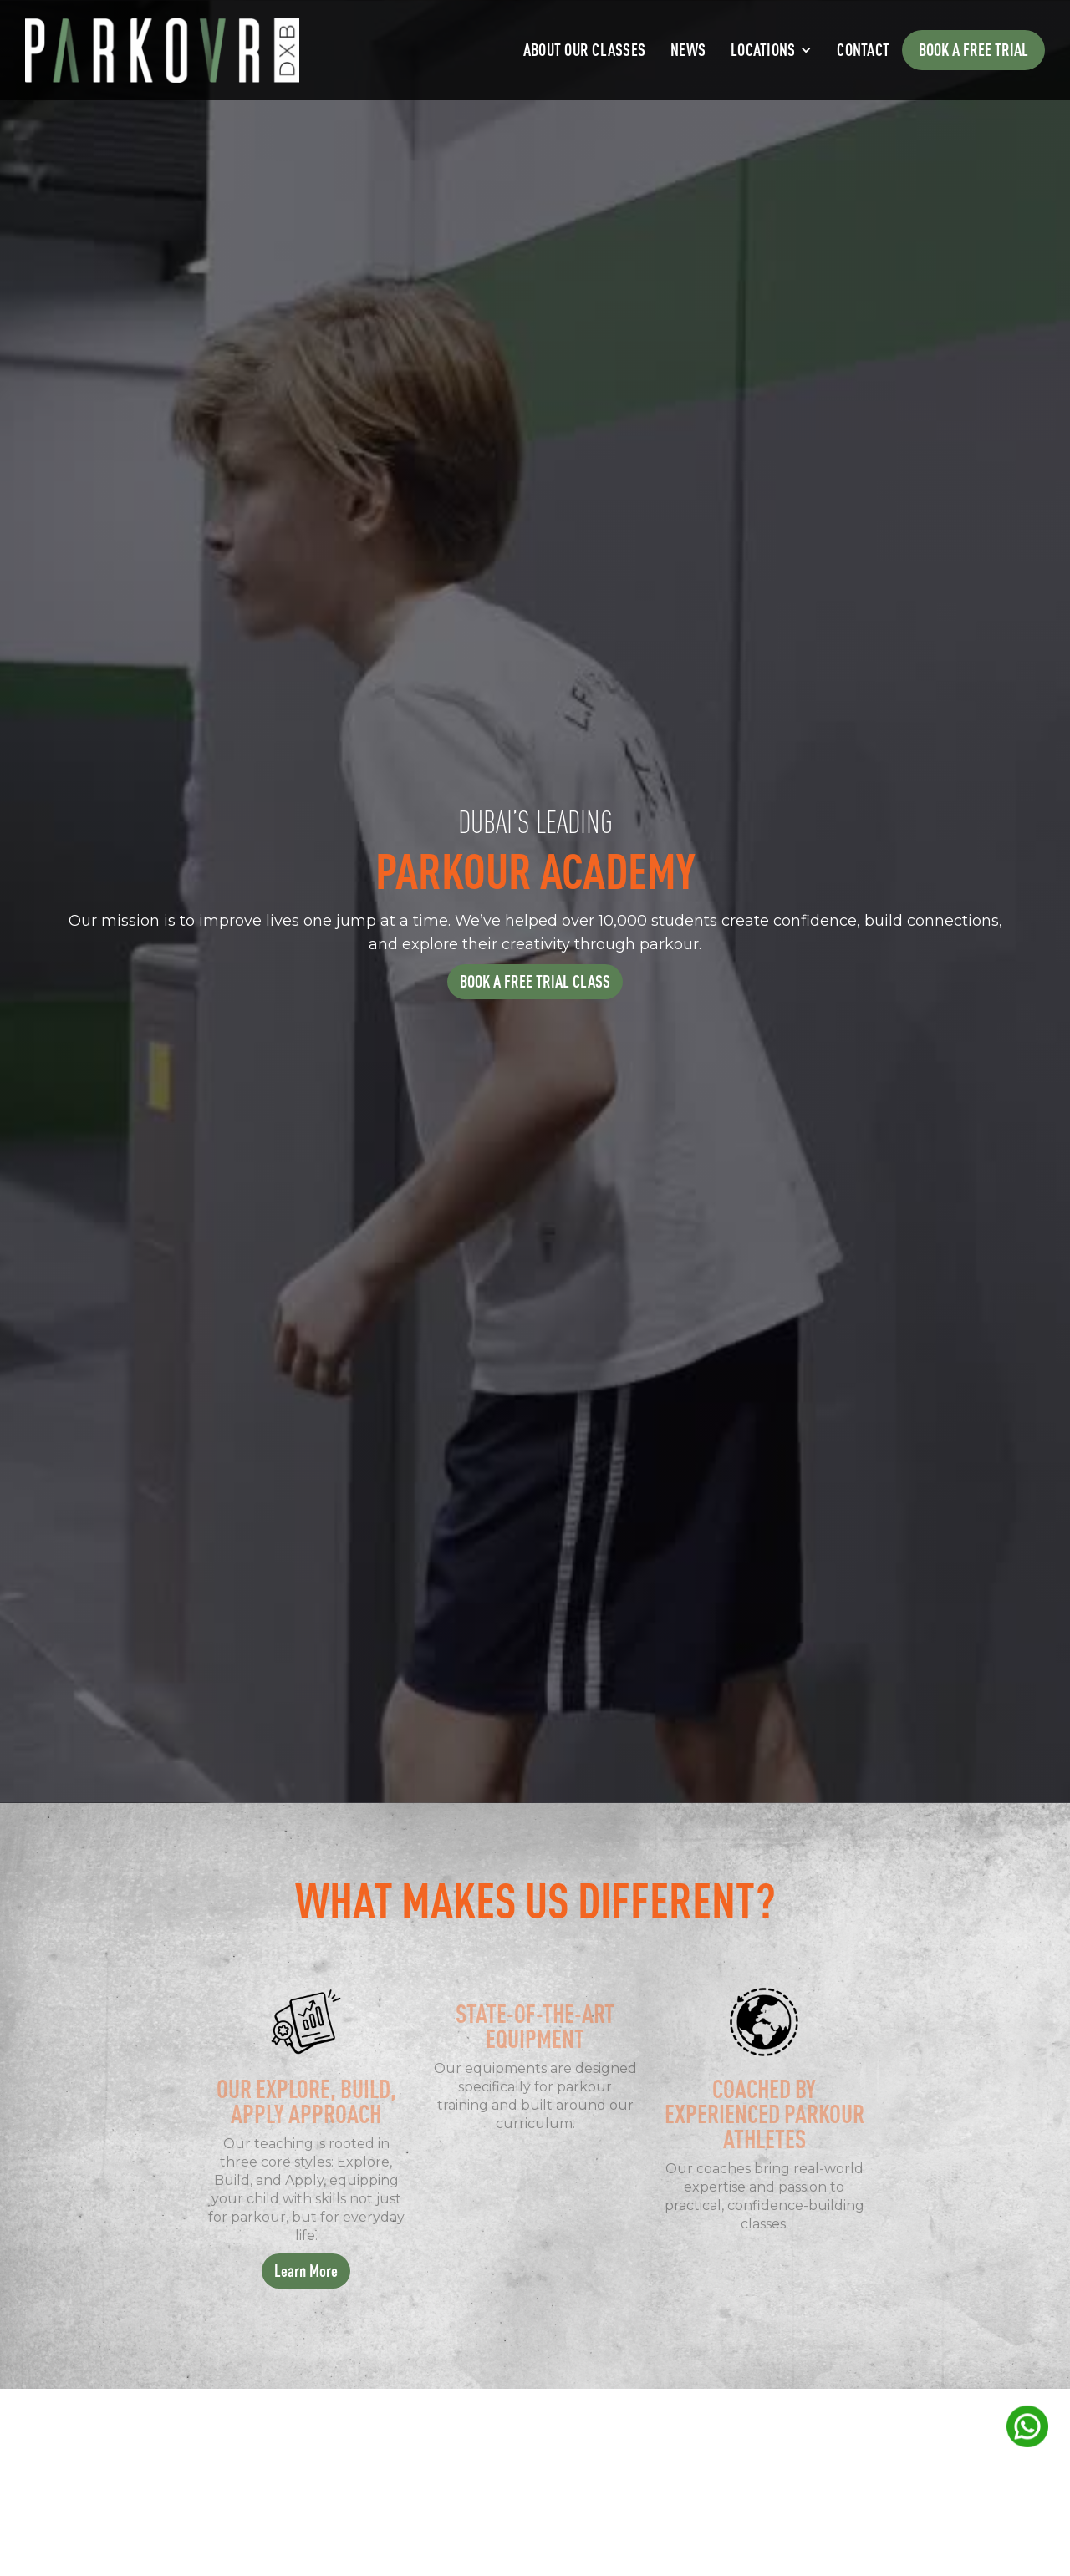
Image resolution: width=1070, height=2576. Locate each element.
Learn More (306, 2270)
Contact (863, 49)
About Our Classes (584, 49)
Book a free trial (973, 49)
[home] (162, 50)
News (688, 49)
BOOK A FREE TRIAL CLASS (535, 981)
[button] (771, 50)
